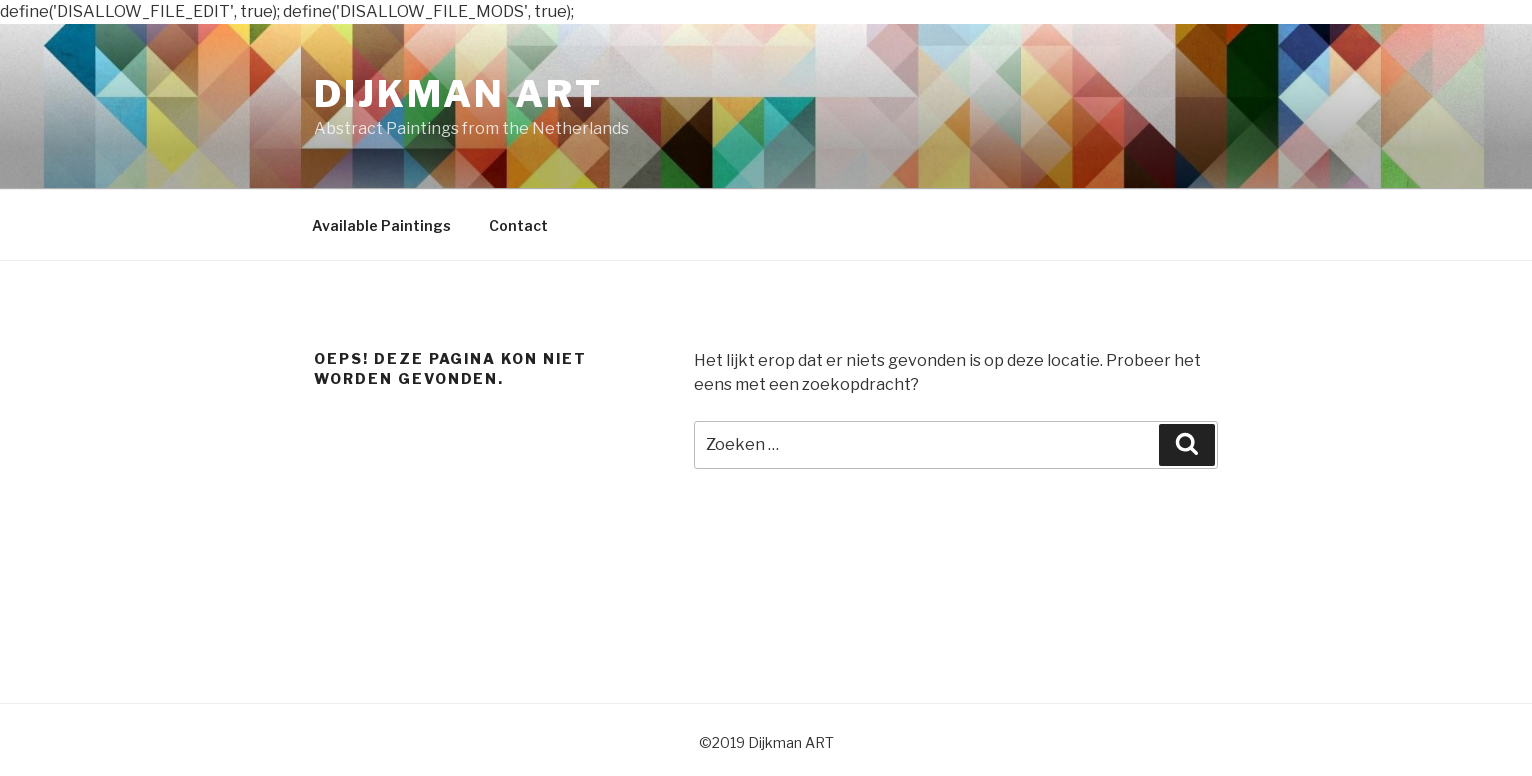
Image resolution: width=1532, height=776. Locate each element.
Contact (518, 225)
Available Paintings (381, 225)
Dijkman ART (458, 94)
